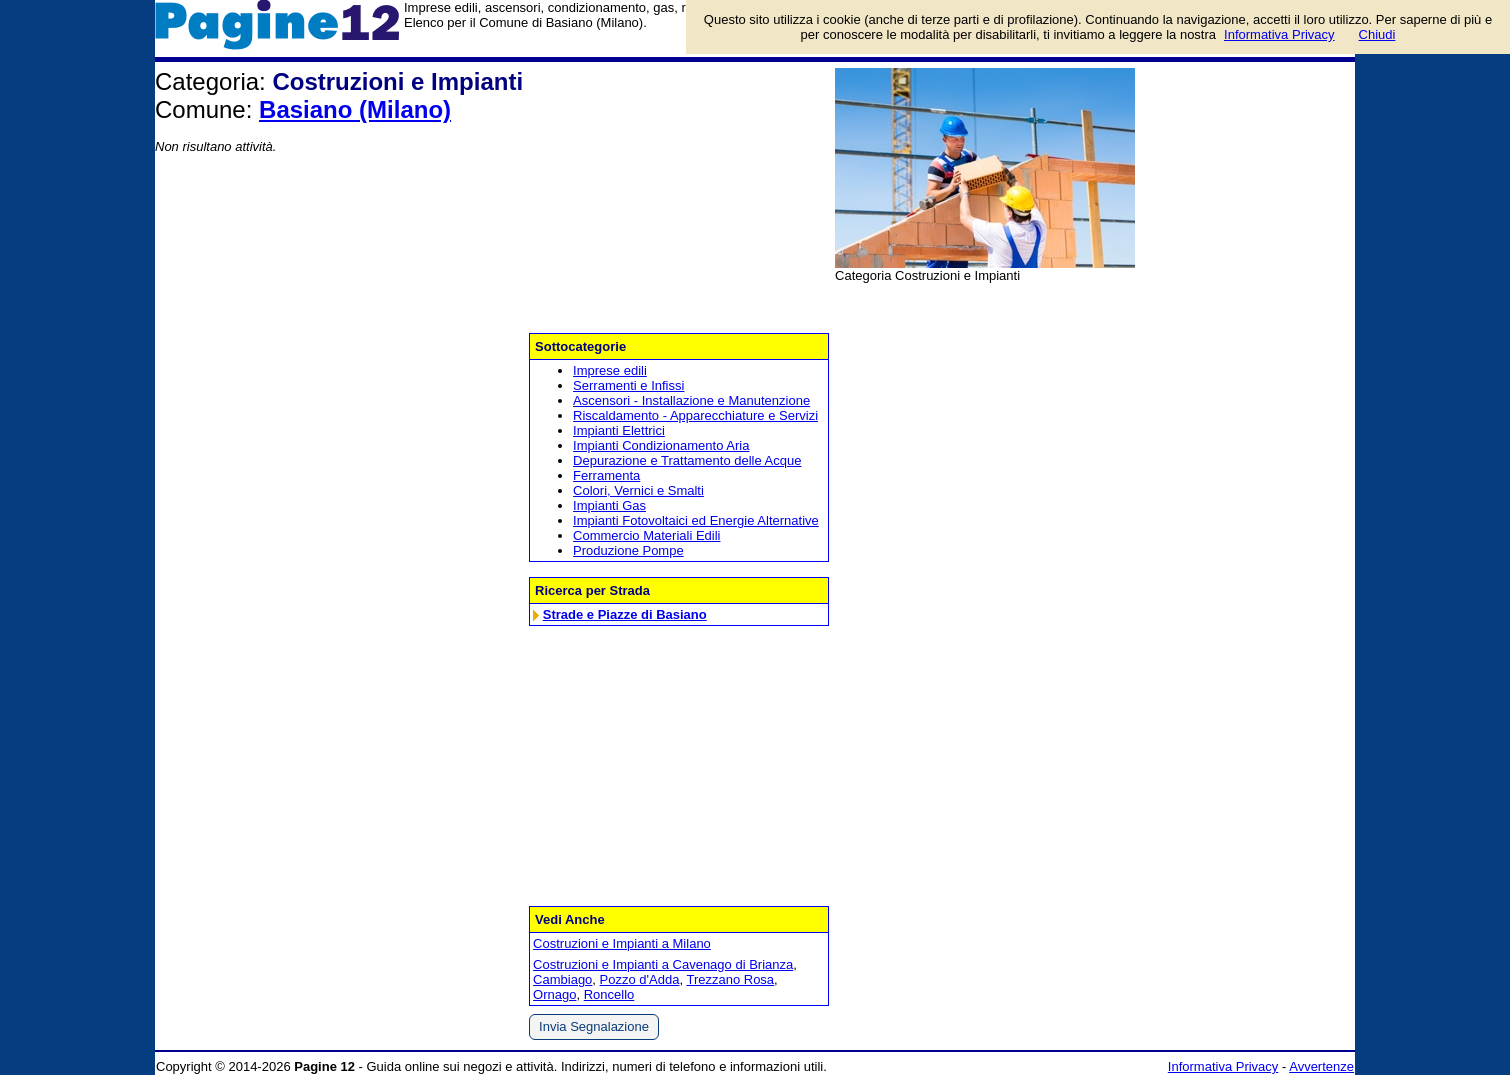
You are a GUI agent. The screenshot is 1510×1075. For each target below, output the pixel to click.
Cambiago (562, 979)
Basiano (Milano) (355, 109)
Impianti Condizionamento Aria (661, 445)
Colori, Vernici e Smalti (638, 490)
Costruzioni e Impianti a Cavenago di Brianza (663, 964)
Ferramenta (606, 475)
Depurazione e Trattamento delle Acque (687, 460)
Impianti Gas (609, 505)
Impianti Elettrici (619, 430)
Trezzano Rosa (730, 979)
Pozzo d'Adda (640, 979)
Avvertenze (1321, 1066)
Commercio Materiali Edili (646, 535)
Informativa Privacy (1223, 1066)
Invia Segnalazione (594, 1026)
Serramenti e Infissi (628, 385)
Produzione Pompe (628, 550)
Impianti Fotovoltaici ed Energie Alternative (696, 520)
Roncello (609, 994)
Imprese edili (610, 370)
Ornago (554, 994)
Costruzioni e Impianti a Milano (622, 943)
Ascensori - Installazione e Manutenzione (691, 400)
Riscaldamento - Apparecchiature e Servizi (695, 415)
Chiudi (1377, 34)
